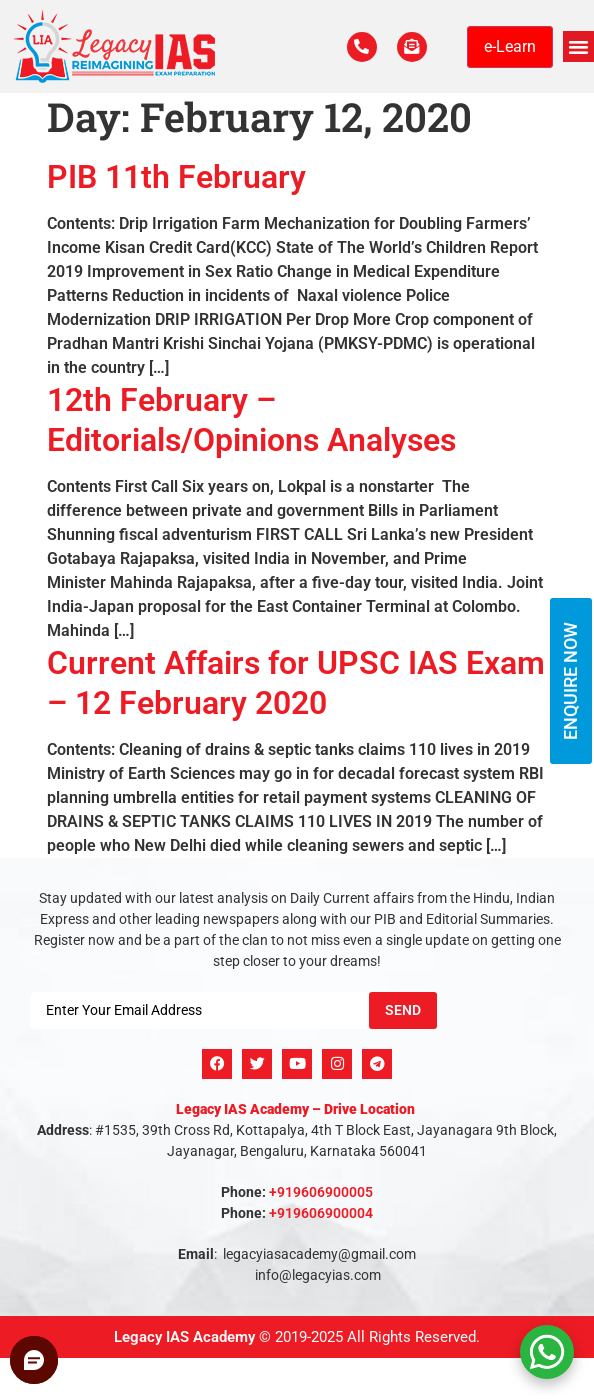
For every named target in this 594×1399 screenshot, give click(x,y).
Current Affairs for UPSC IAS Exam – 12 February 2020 (296, 682)
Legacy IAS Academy (184, 1337)
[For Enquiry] (412, 47)
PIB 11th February (176, 177)
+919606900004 (321, 1213)
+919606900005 (321, 1192)
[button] (579, 47)
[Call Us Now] (362, 47)
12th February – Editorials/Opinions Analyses (251, 419)
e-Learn (510, 46)
